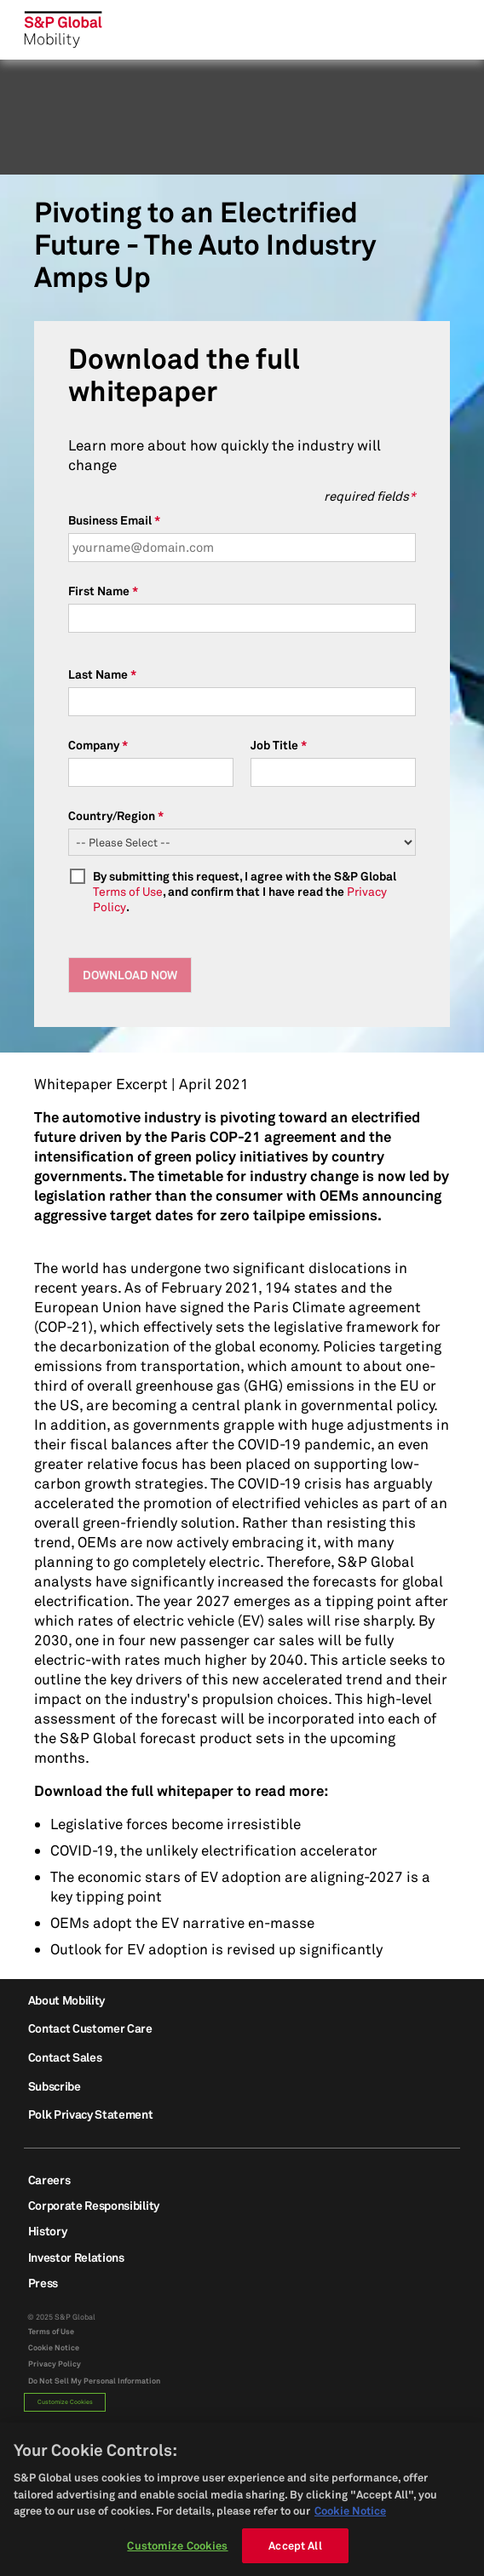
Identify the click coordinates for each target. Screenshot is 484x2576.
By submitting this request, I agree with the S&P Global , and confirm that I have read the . (244, 891)
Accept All (294, 2553)
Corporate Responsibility (93, 2205)
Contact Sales (65, 2057)
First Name (99, 590)
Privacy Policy (54, 2364)
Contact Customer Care (90, 2028)
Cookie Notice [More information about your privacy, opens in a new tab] (350, 2518)
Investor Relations (76, 2257)
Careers (49, 2179)
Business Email (110, 520)
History (47, 2230)
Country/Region (111, 815)
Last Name (98, 674)
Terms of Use (128, 891)
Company (93, 744)
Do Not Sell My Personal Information (94, 2381)
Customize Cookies (65, 2402)
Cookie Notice (53, 2348)
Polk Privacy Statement (90, 2114)
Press (43, 2282)
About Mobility (67, 2000)
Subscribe (54, 2086)
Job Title (274, 744)
